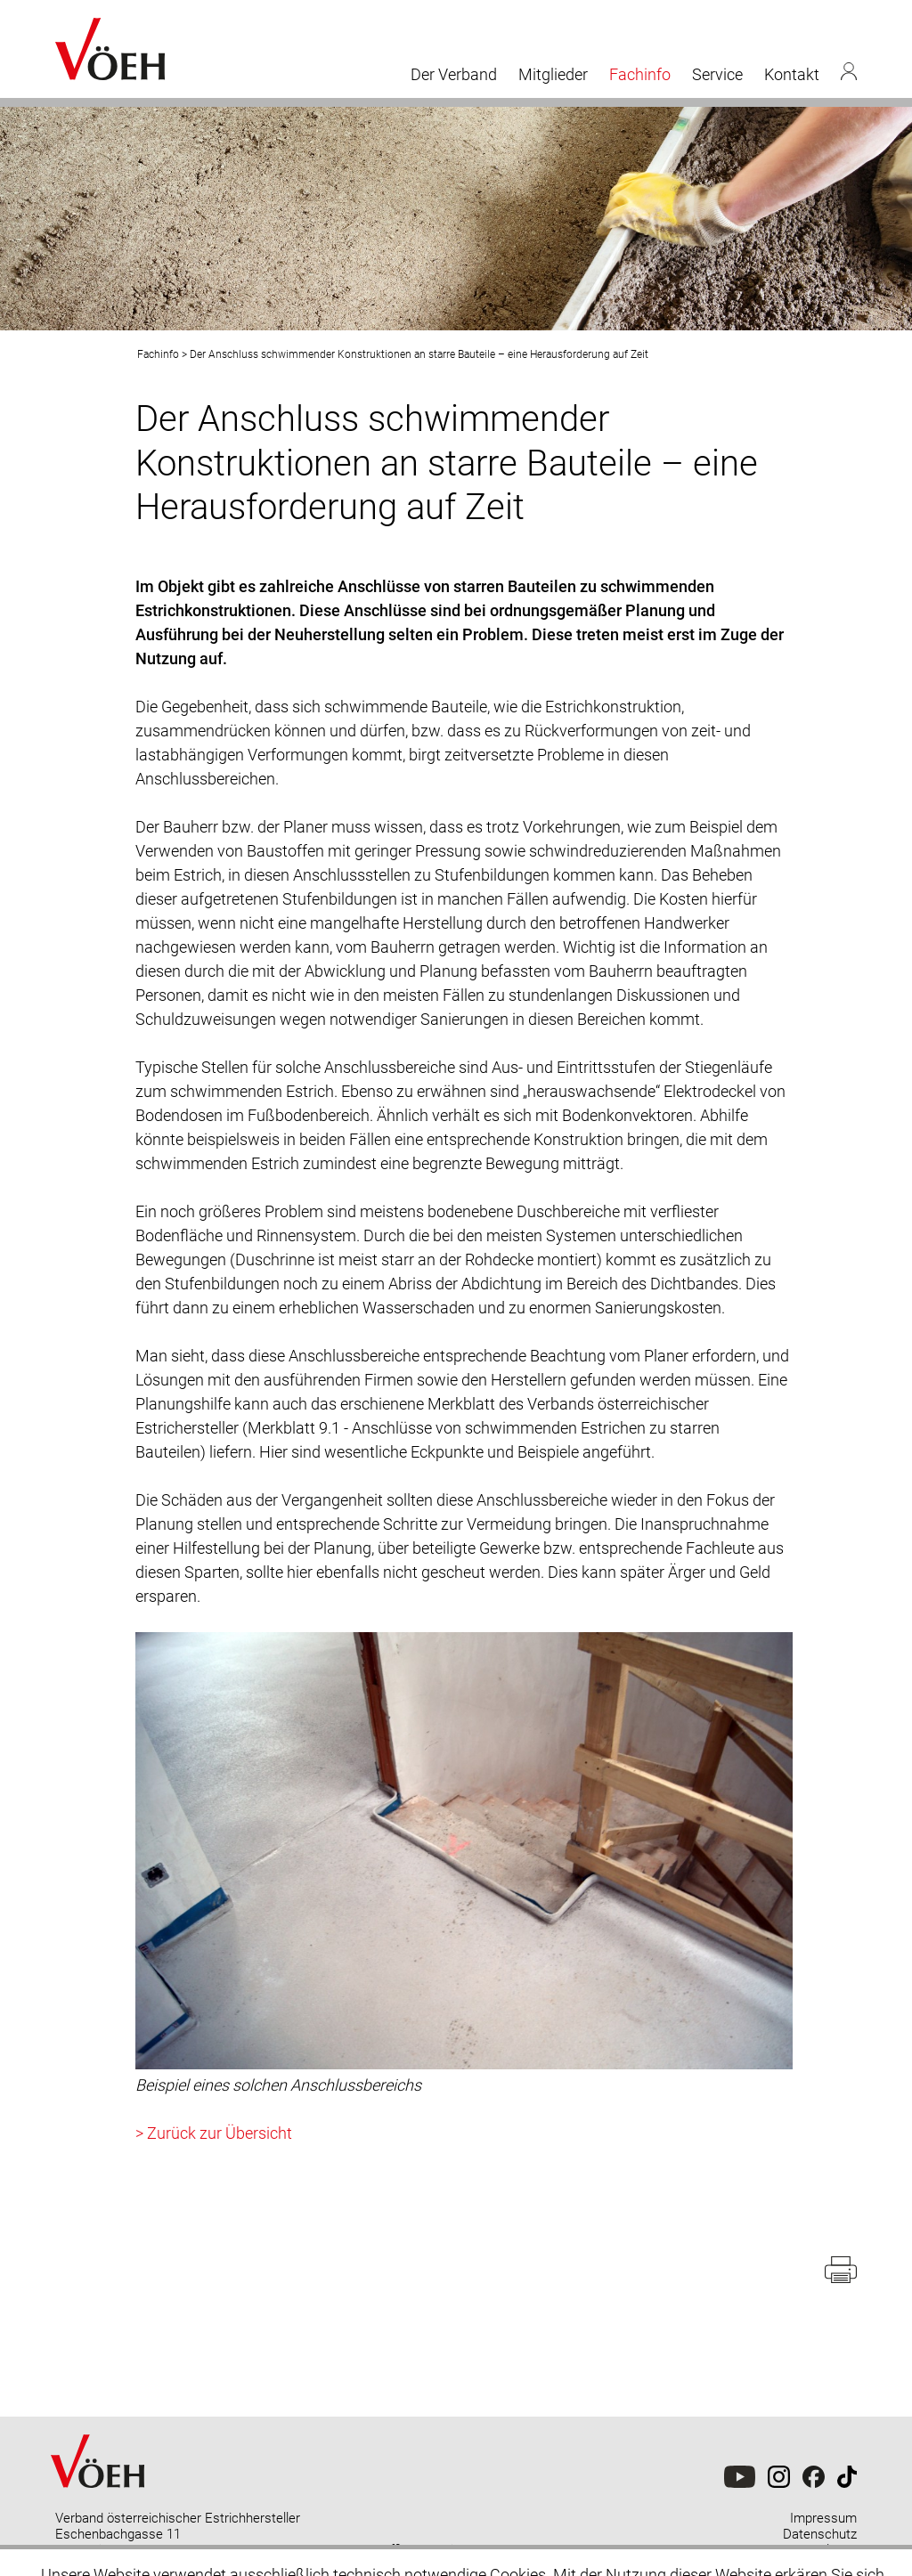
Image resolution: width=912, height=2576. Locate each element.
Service (717, 74)
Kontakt (791, 74)
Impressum (823, 2518)
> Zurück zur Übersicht (213, 2133)
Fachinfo (640, 74)
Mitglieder (553, 74)
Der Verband (454, 74)
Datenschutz (820, 2534)
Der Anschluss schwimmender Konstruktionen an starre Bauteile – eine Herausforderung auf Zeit (419, 354)
